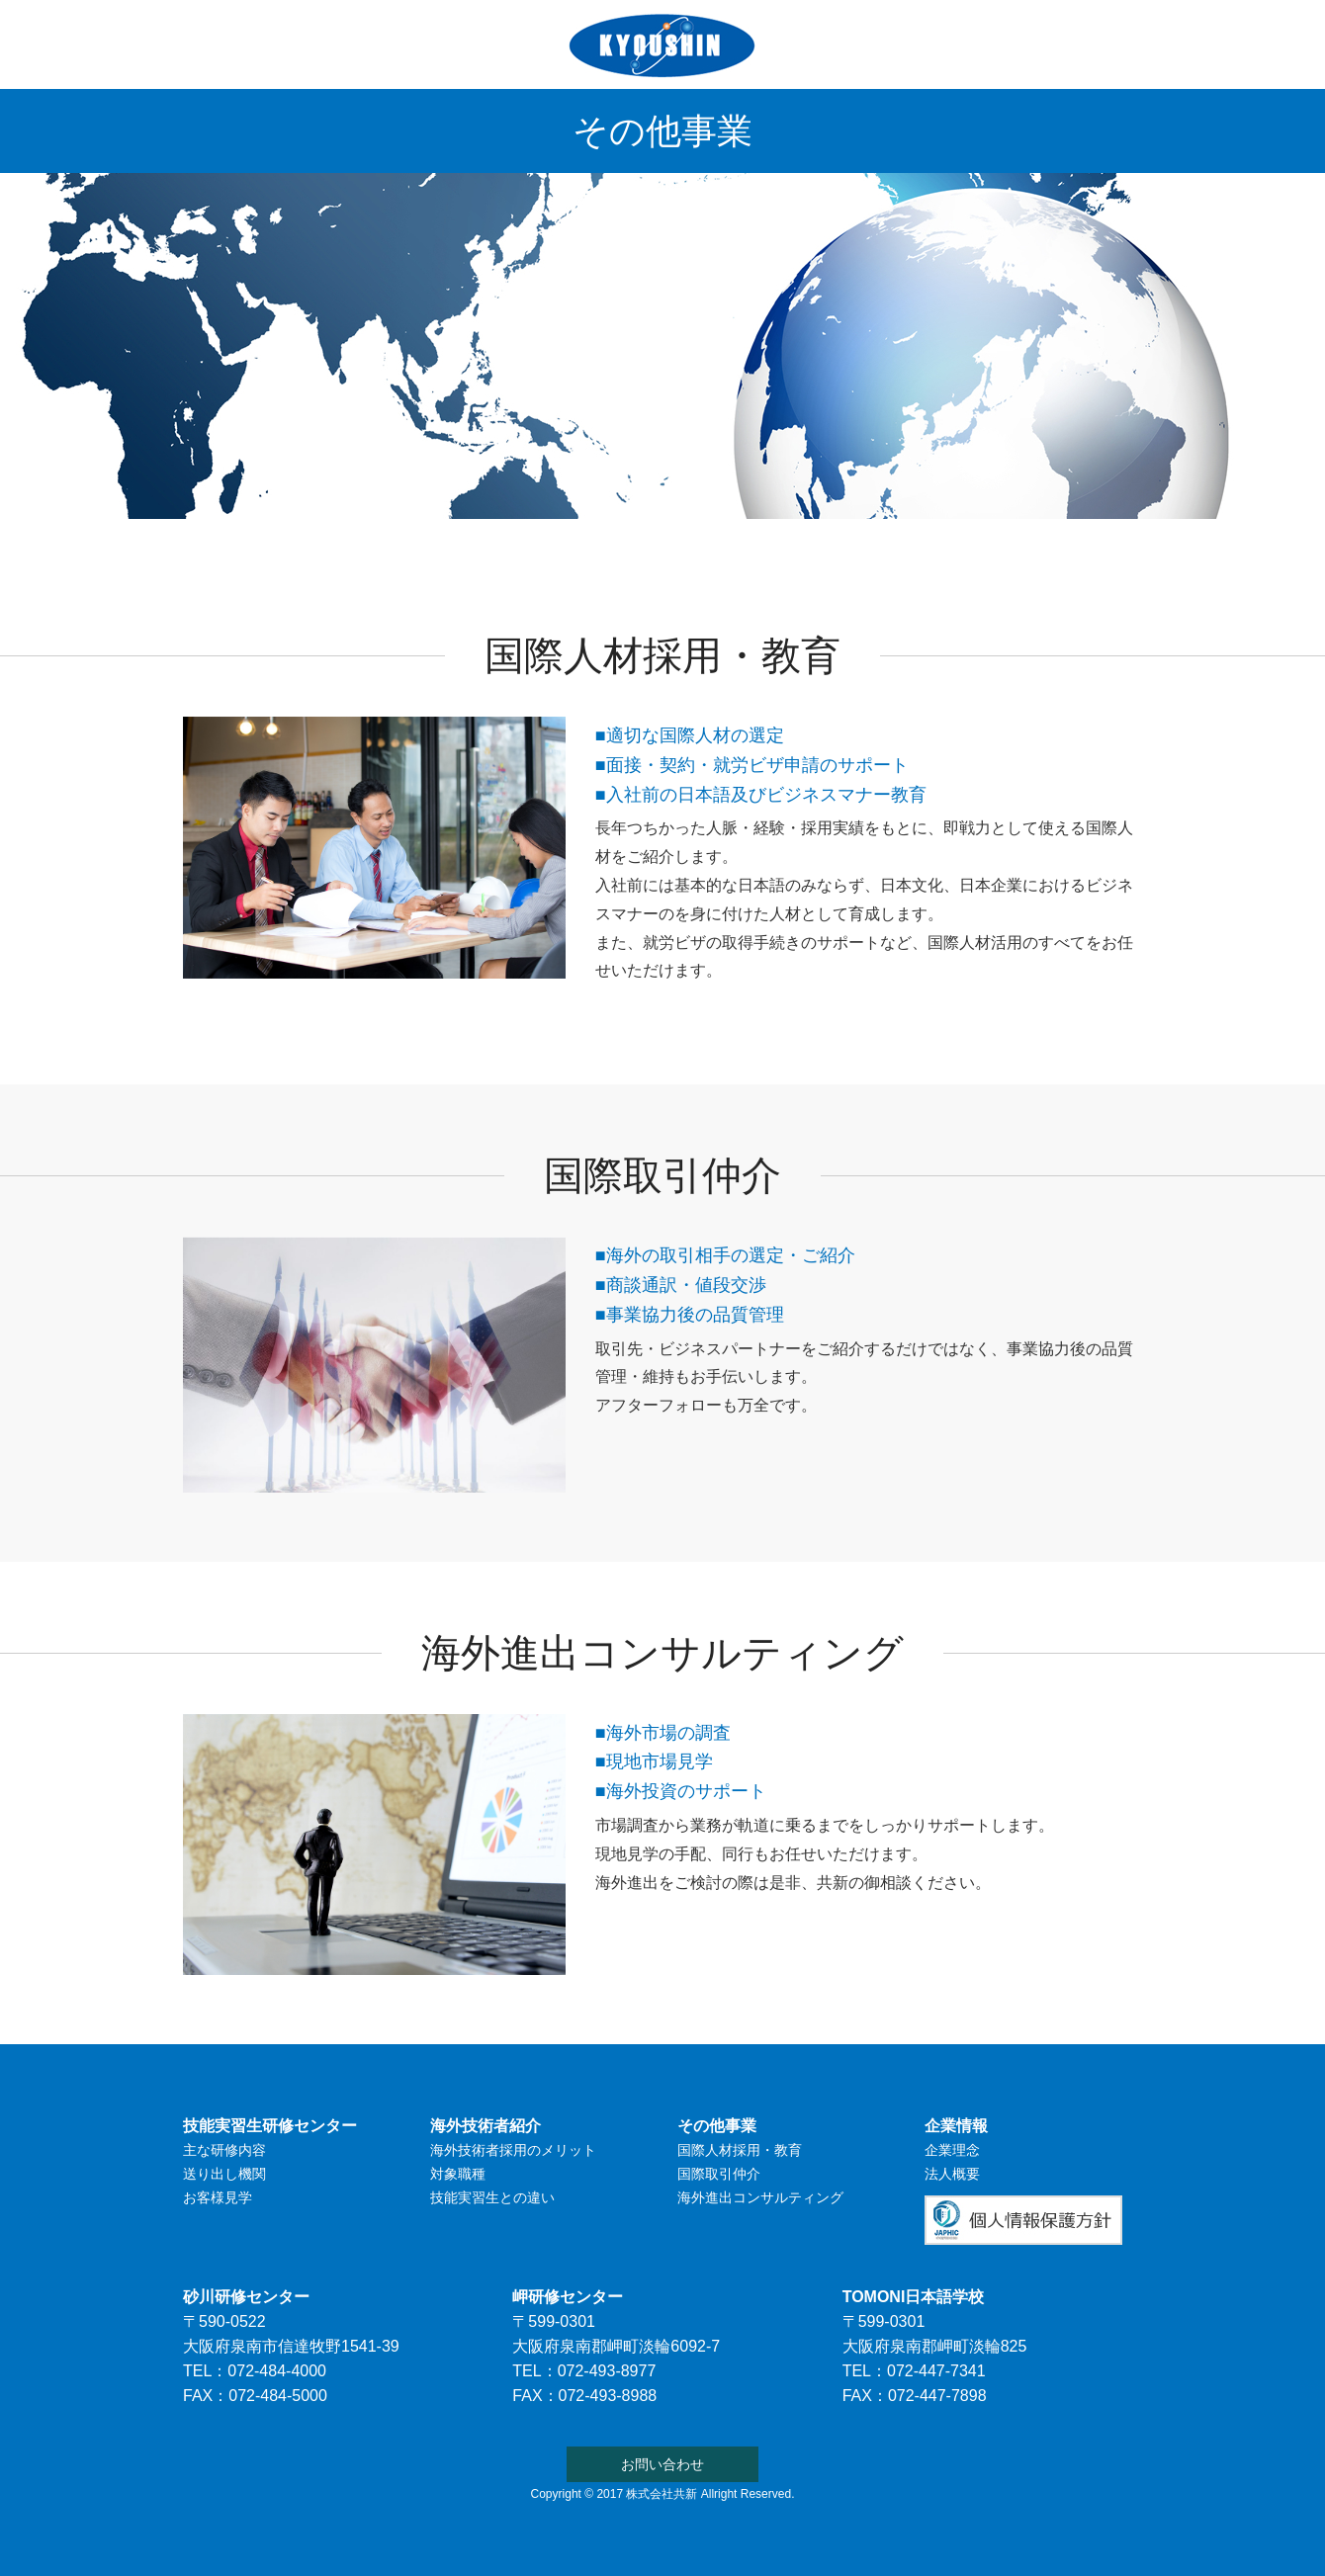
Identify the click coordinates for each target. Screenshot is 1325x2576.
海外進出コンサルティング (760, 2197)
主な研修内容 (224, 2150)
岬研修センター (567, 2296)
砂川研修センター (246, 2296)
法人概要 (952, 2174)
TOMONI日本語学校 (661, 541)
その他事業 (821, 541)
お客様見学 (217, 2197)
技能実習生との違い (492, 2197)
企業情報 (944, 541)
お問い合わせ (1073, 541)
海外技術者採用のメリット (513, 2150)
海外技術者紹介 (483, 541)
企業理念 (952, 2150)
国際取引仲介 (718, 2174)
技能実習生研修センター (291, 541)
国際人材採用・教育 (739, 2150)
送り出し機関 (224, 2174)
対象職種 (458, 2174)
